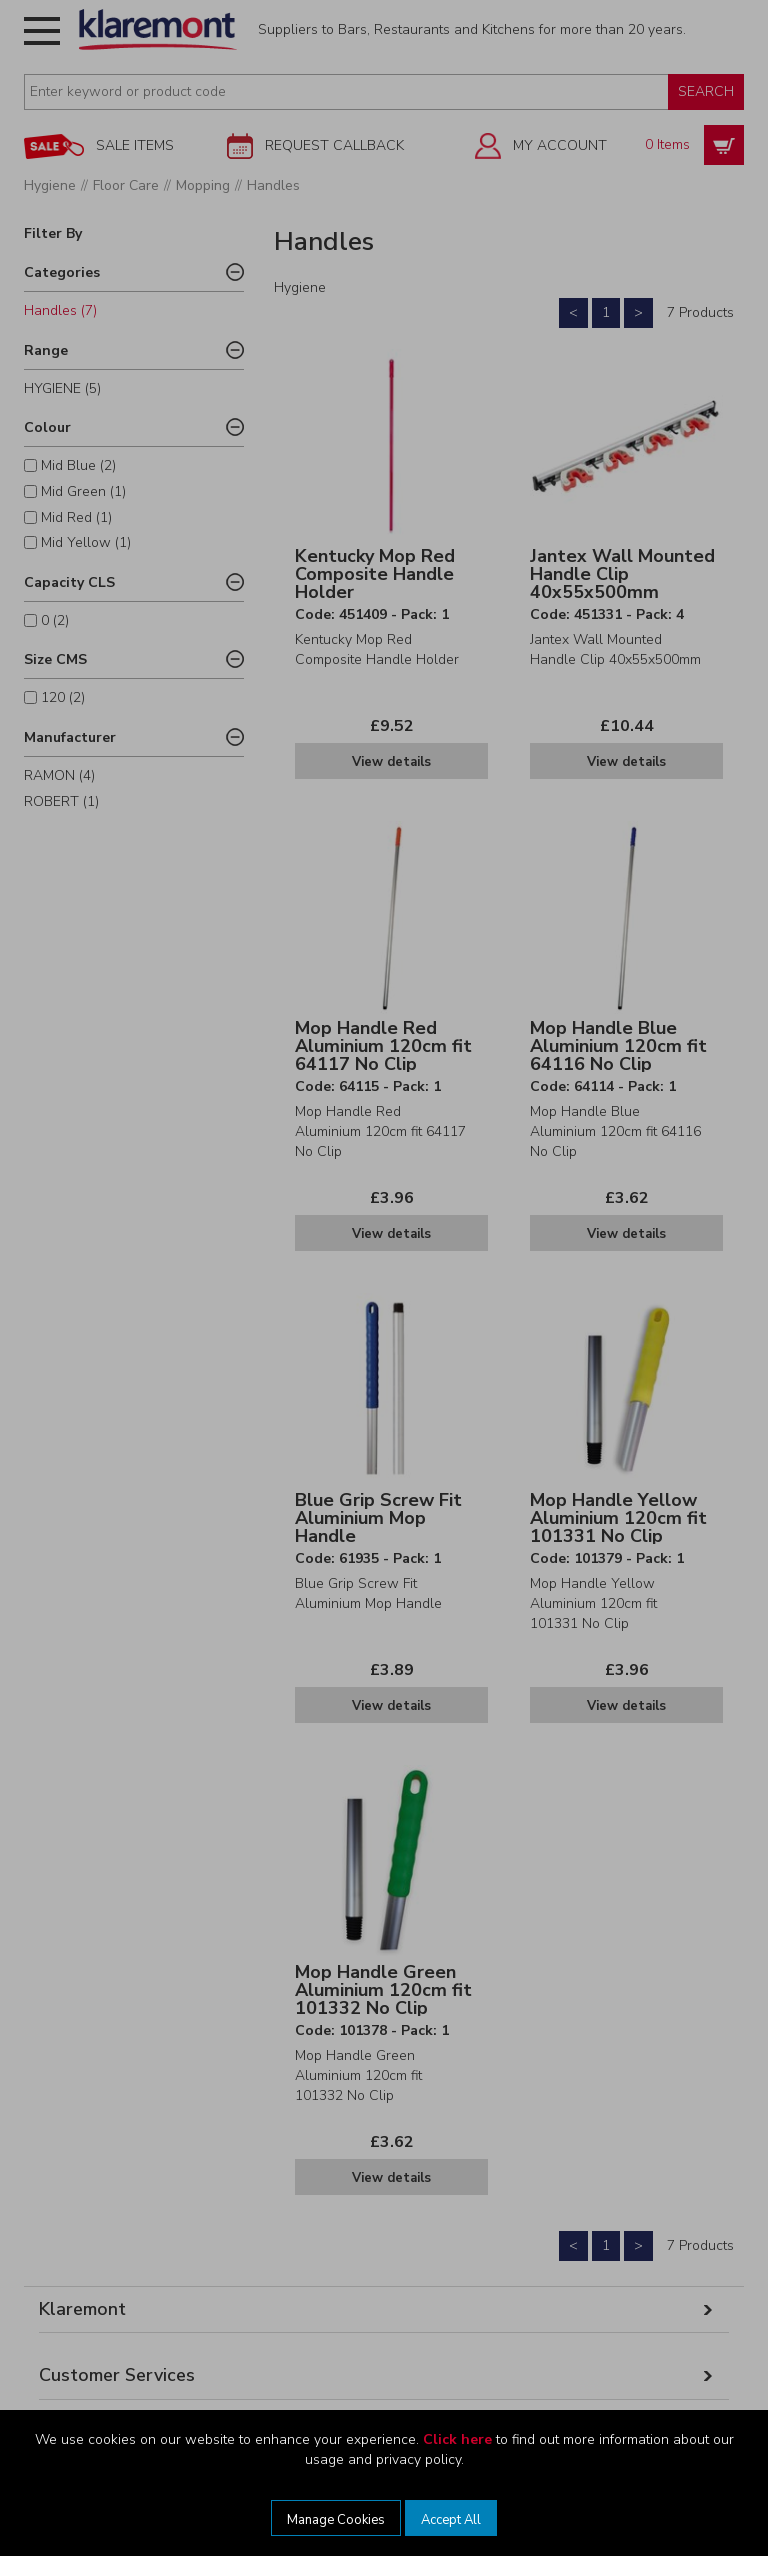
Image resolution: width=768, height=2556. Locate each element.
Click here (457, 2439)
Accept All (451, 2520)
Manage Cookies (336, 2520)
